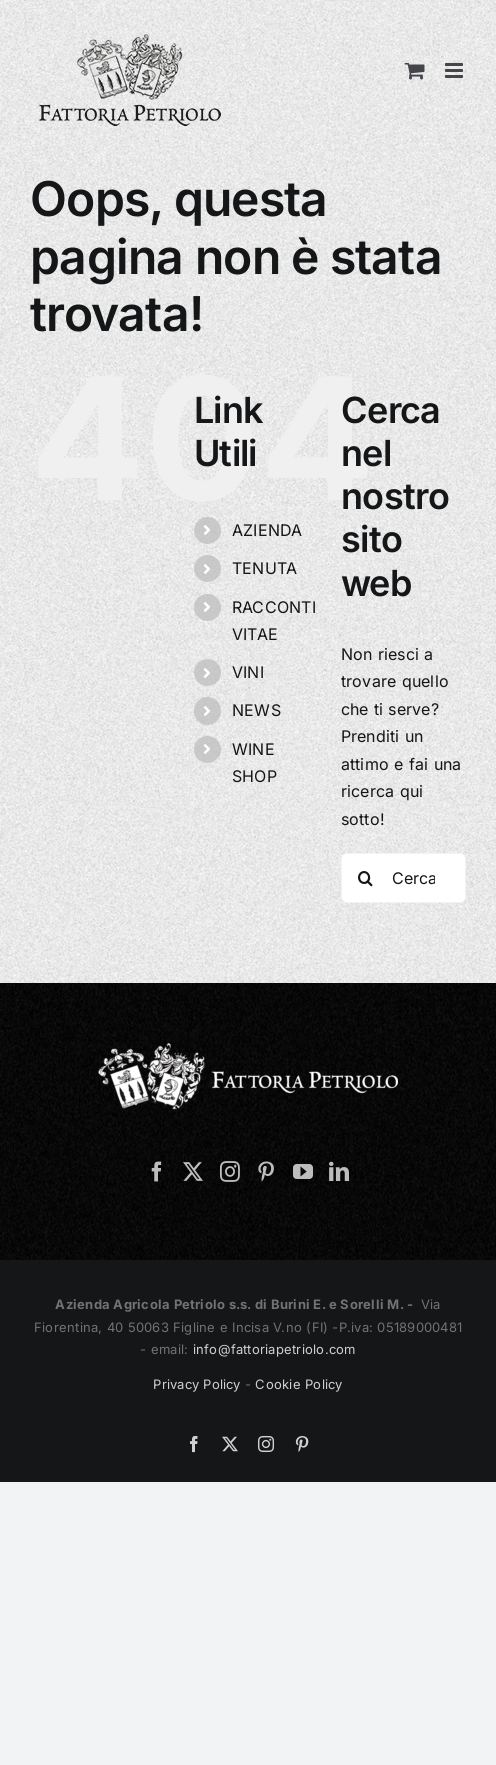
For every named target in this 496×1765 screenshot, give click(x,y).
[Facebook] (157, 1172)
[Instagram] (230, 1172)
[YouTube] (303, 1172)
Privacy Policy (196, 1384)
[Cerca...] (403, 878)
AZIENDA (267, 530)
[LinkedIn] (339, 1172)
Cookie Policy (298, 1384)
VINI (248, 672)
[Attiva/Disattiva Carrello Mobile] (415, 70)
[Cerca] (366, 878)
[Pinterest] (266, 1172)
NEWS (256, 710)
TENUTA (264, 568)
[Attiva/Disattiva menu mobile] (455, 70)
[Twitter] (193, 1172)
